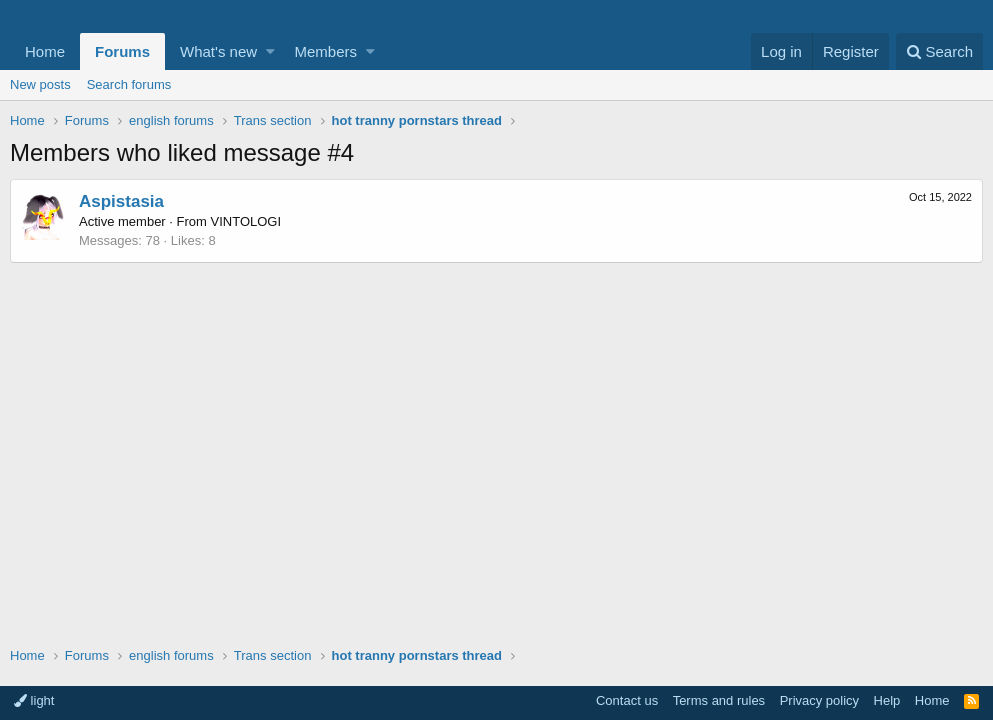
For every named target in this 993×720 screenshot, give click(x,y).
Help (887, 700)
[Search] (939, 51)
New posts (40, 84)
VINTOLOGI (246, 221)
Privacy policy (819, 700)
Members (326, 51)
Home (45, 51)
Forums (122, 51)
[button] (270, 51)
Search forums (129, 84)
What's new (218, 51)
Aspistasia (121, 201)
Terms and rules (719, 700)
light (34, 700)
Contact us (627, 700)
